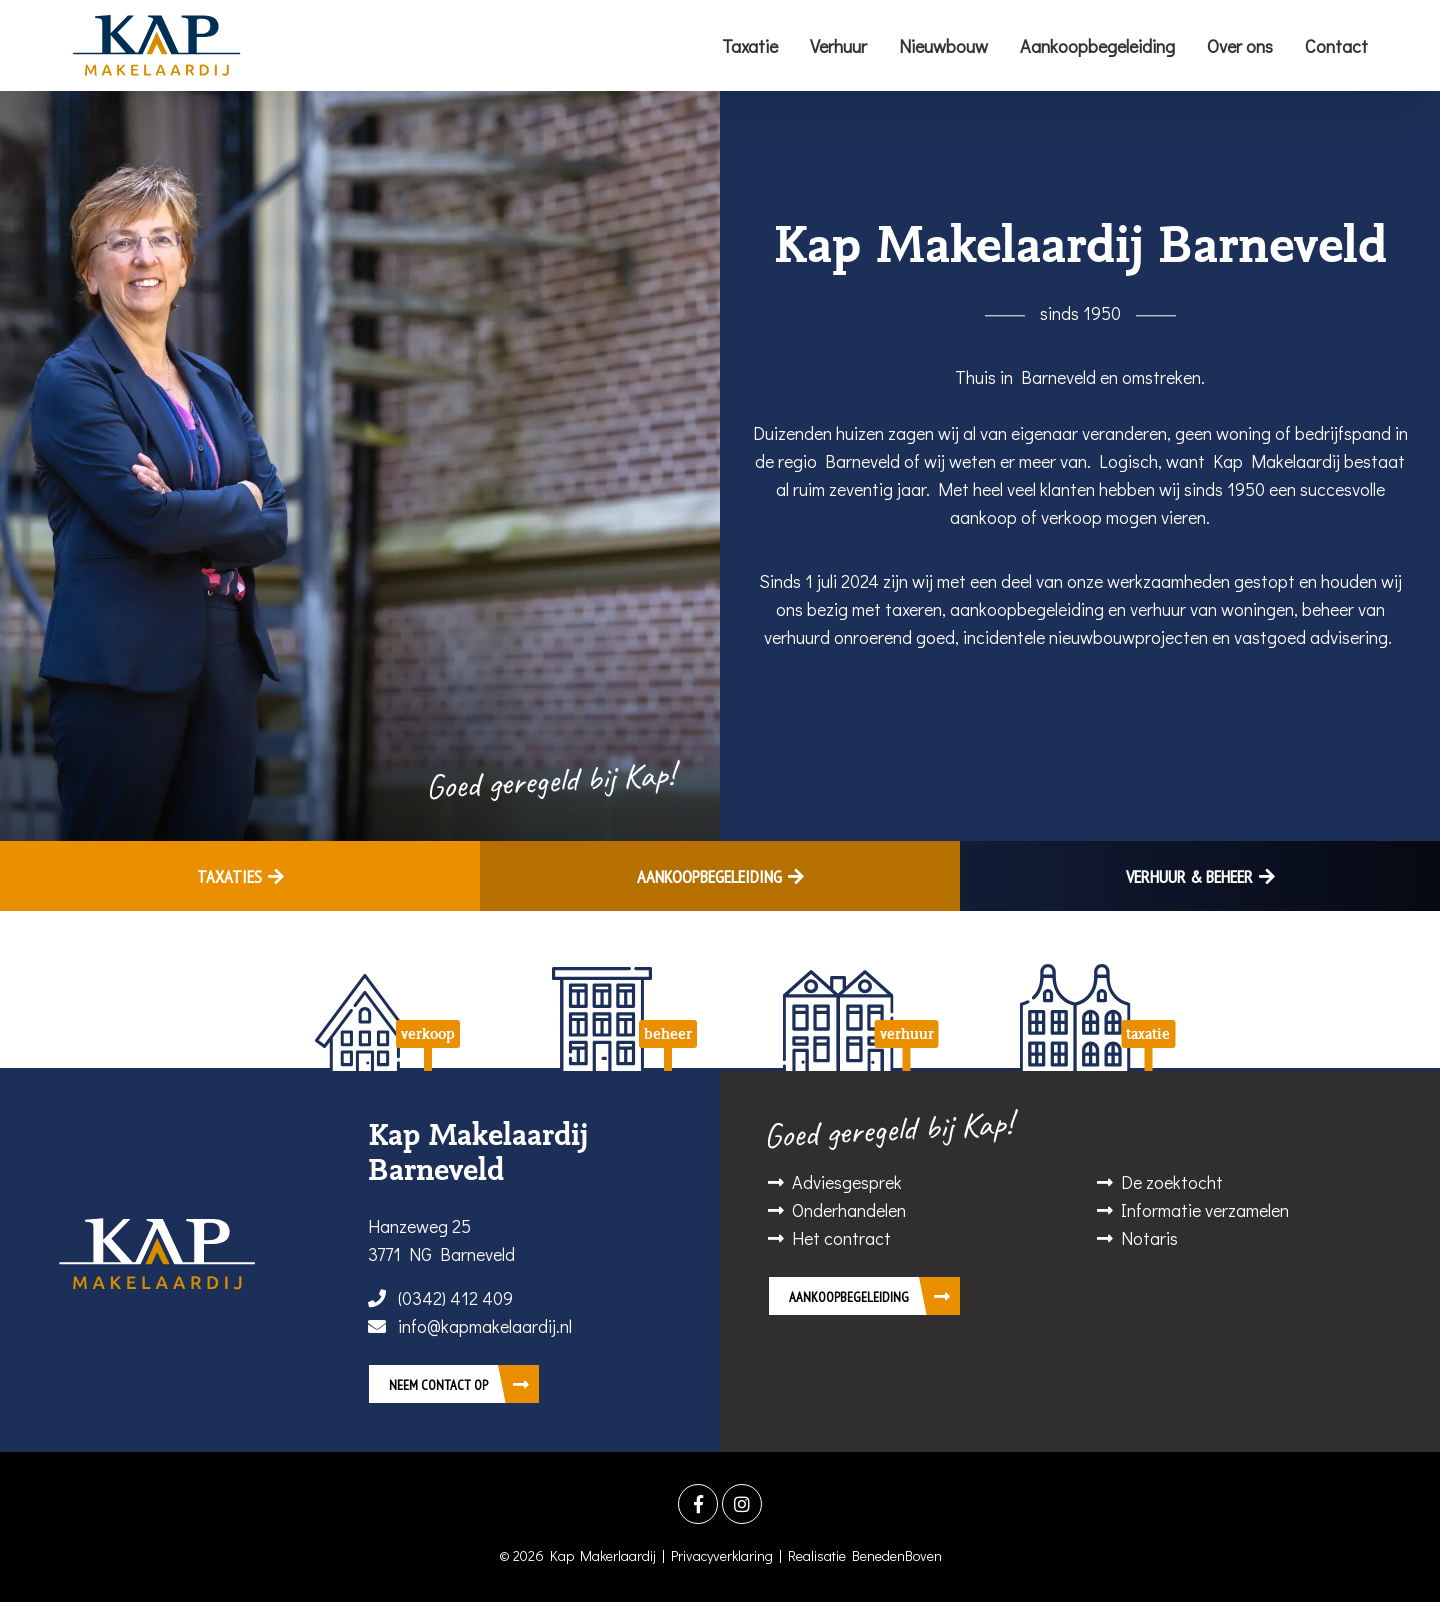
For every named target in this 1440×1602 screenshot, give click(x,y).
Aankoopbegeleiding (1097, 46)
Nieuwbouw (943, 46)
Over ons (1240, 46)
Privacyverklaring (722, 1555)
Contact (1336, 46)
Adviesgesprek (847, 1182)
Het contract (841, 1238)
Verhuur (838, 46)
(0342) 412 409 (440, 1298)
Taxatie (750, 46)
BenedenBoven (897, 1555)
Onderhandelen (849, 1210)
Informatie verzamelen (1205, 1210)
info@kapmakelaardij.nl (470, 1326)
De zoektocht (1172, 1182)
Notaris (1149, 1238)
